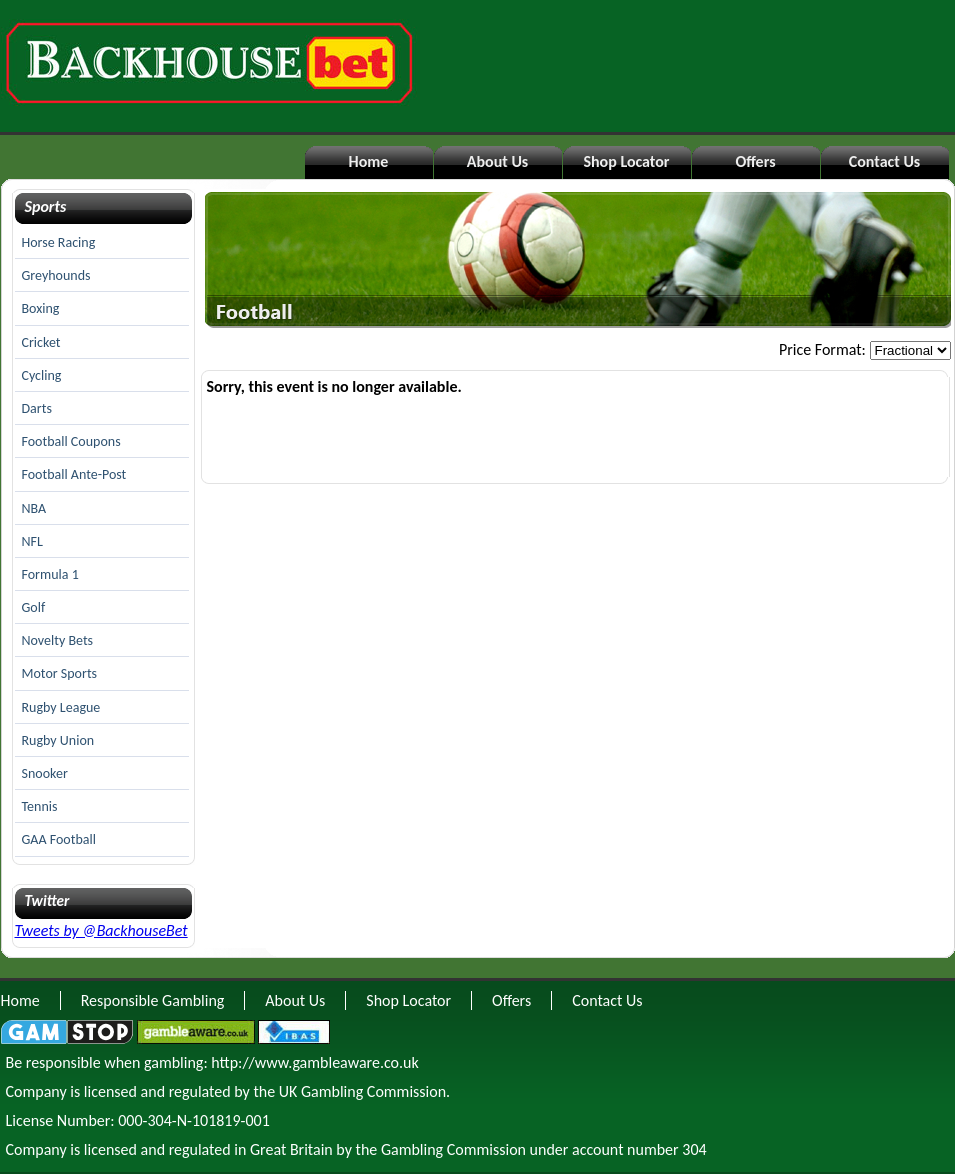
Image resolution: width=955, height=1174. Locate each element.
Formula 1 (50, 574)
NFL (32, 541)
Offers (755, 161)
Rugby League (61, 707)
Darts (37, 408)
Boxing (41, 308)
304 (694, 1149)
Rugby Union (58, 740)
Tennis (40, 806)
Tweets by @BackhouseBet (101, 930)
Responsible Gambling (153, 1000)
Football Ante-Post (74, 474)
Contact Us (884, 161)
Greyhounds (56, 275)
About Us (497, 161)
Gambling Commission (453, 1149)
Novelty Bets (58, 640)
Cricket (41, 342)
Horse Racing (59, 242)
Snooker (45, 773)
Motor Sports (60, 673)
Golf (34, 607)
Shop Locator (626, 161)
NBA (34, 508)
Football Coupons (71, 441)
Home (369, 161)
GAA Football (59, 839)
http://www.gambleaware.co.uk (314, 1062)
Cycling (42, 375)
